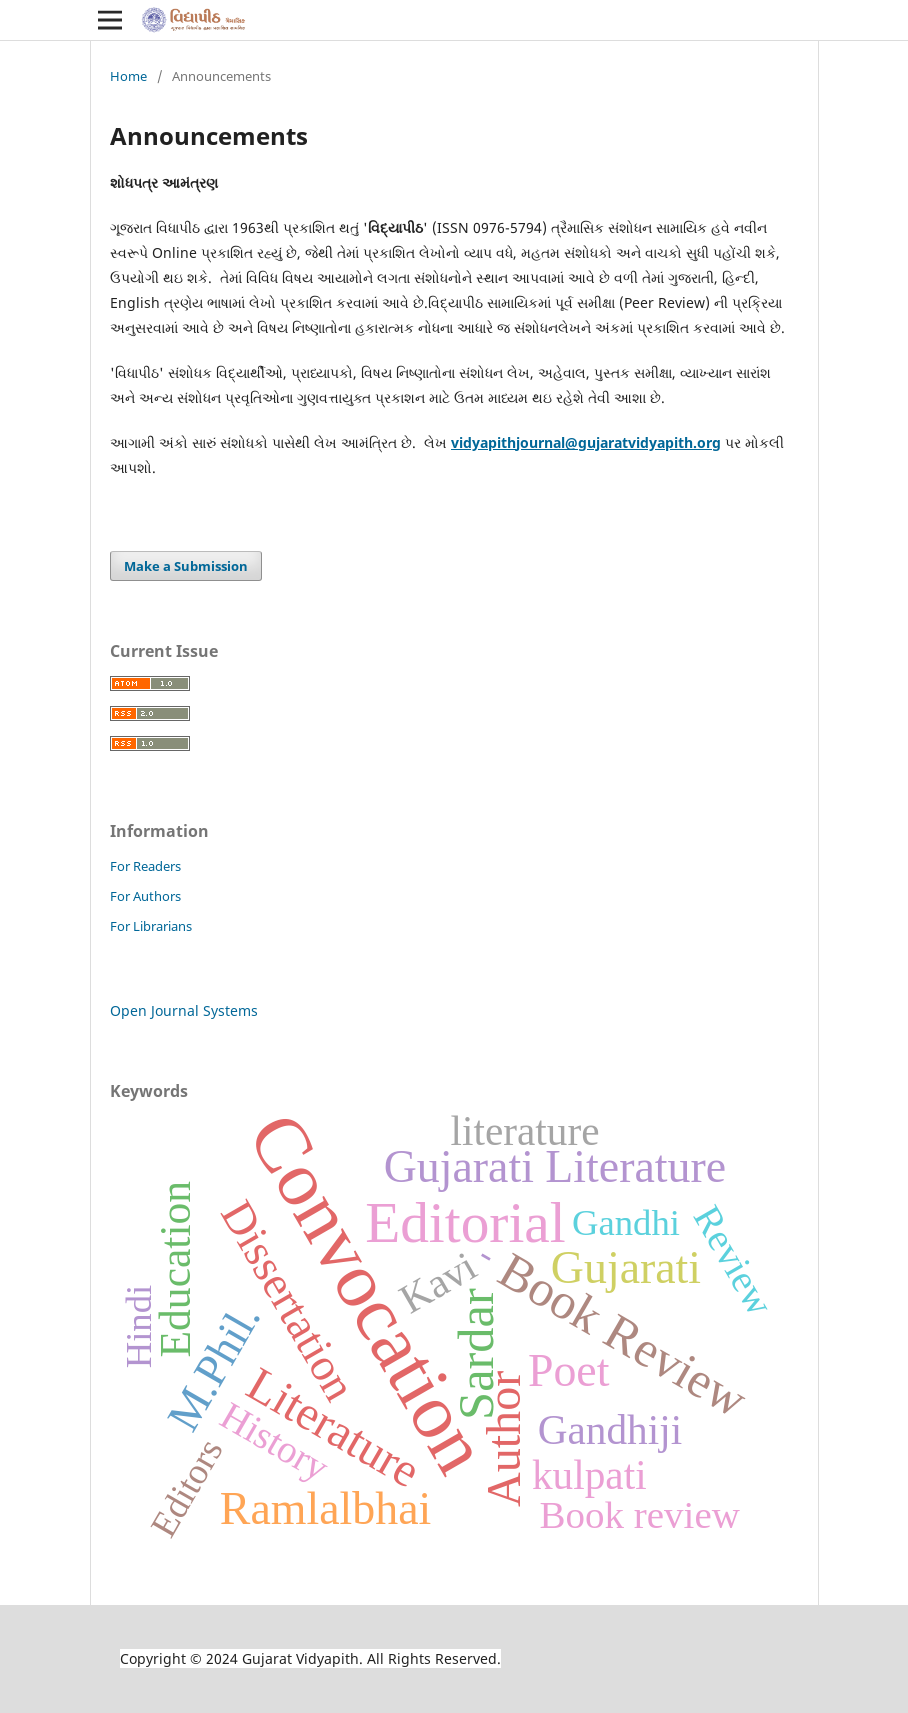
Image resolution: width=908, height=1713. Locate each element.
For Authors (145, 896)
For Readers (145, 866)
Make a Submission (186, 566)
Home (128, 76)
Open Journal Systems (184, 1010)
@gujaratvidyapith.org (643, 442)
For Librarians (151, 926)
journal (540, 442)
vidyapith (483, 442)
